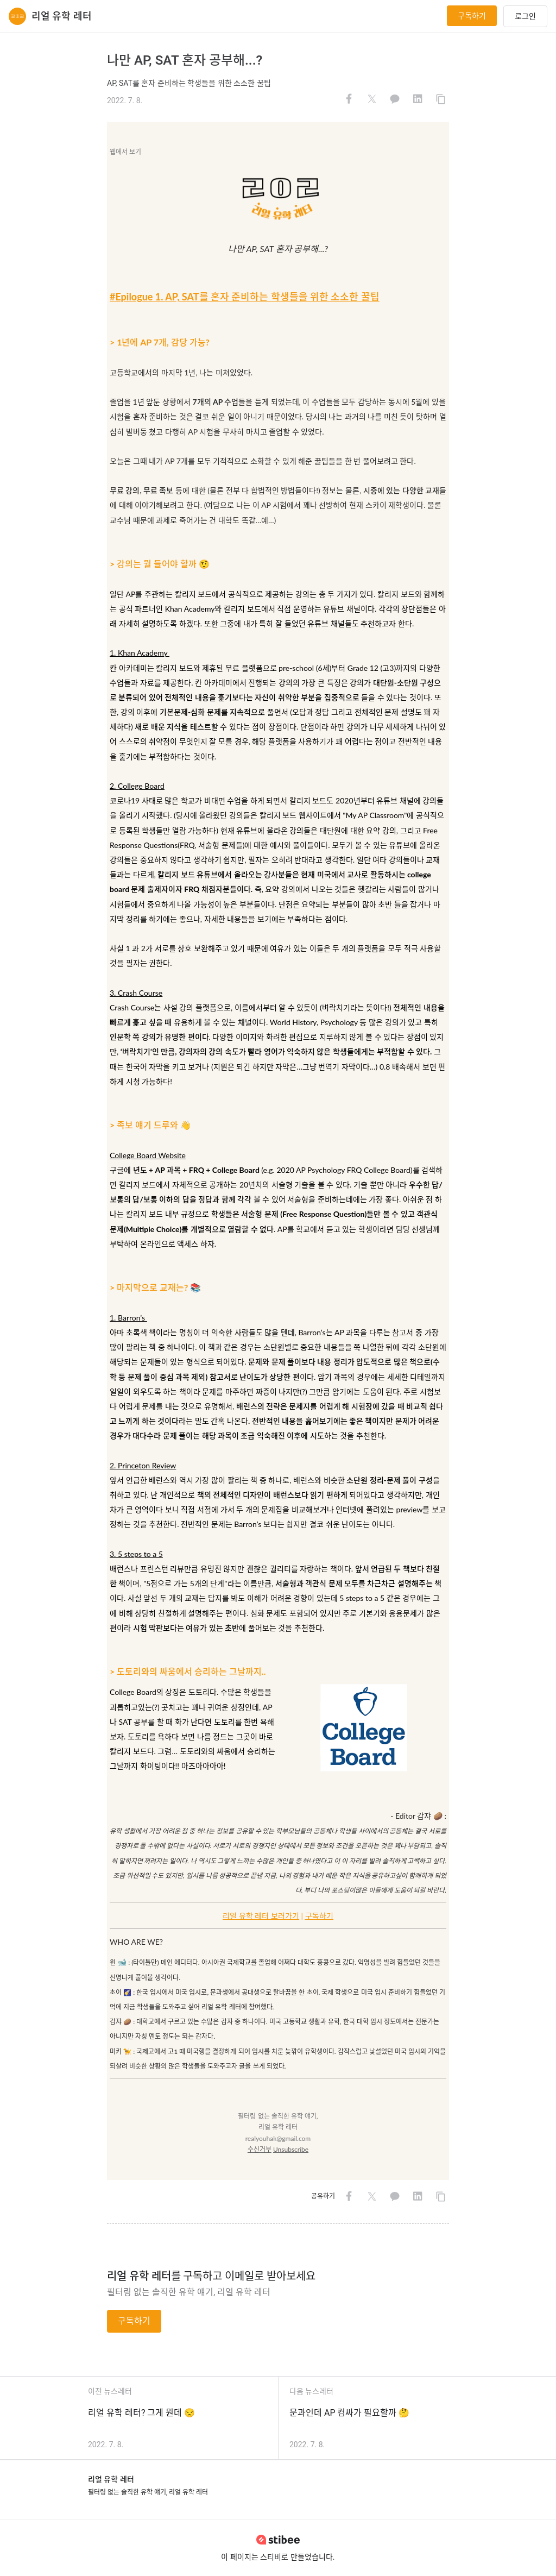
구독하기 (472, 15)
